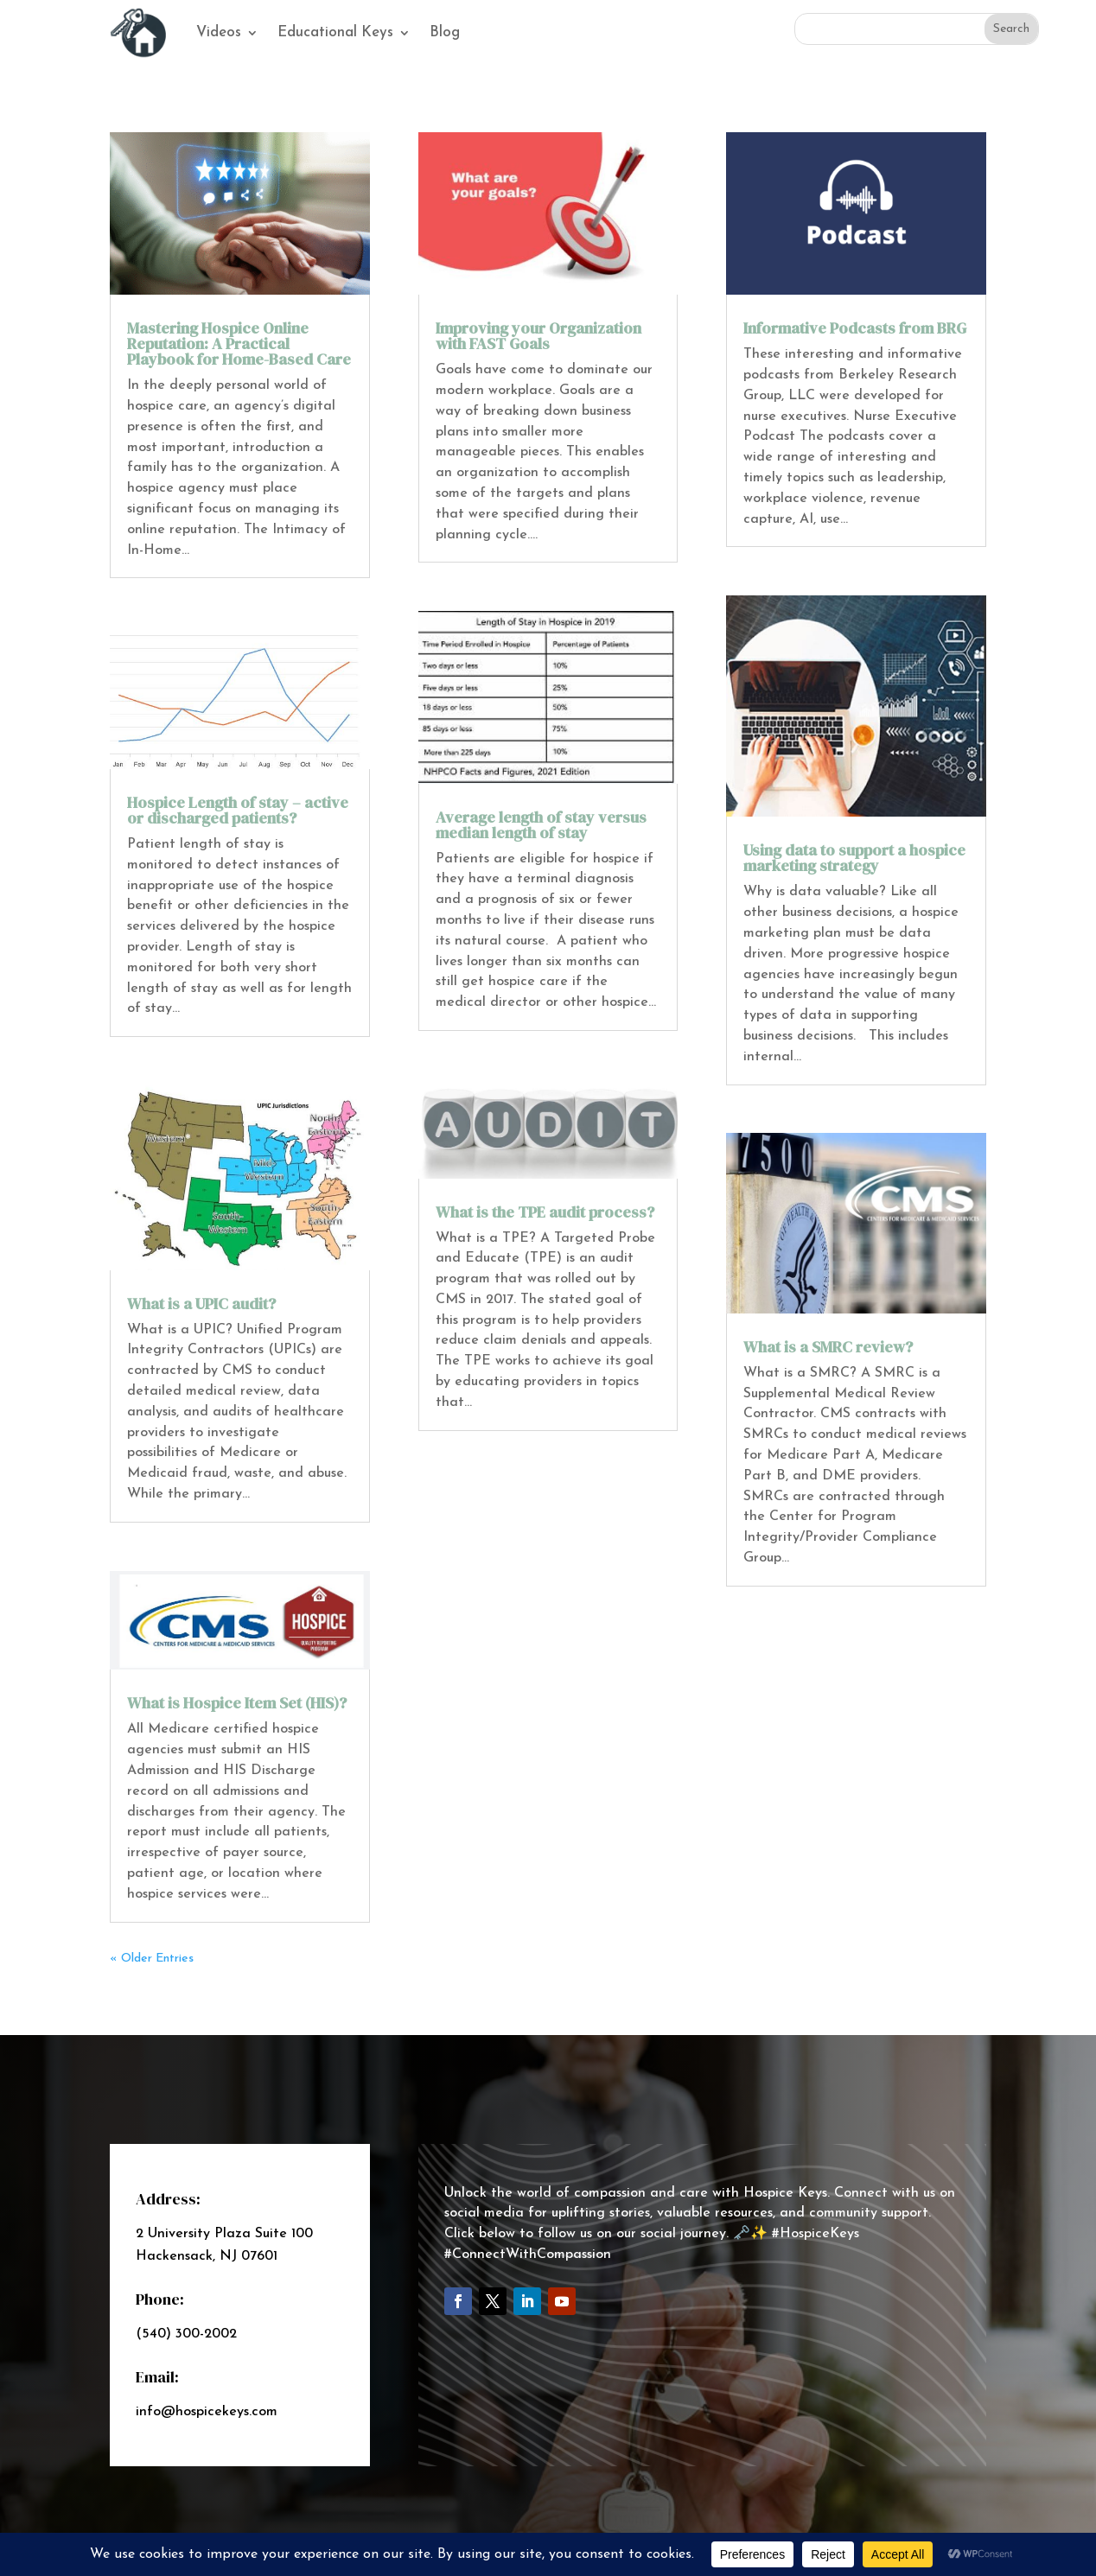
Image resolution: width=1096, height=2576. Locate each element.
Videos (218, 32)
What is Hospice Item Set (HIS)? (237, 1703)
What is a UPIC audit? (201, 1303)
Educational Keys (335, 32)
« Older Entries (152, 1958)
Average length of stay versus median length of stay (541, 824)
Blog (445, 32)
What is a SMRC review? (828, 1347)
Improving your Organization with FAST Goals (538, 335)
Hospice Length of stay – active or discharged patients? (237, 810)
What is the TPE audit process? (545, 1212)
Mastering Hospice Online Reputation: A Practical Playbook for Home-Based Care (239, 343)
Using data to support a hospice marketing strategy (854, 857)
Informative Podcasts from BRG (854, 328)
